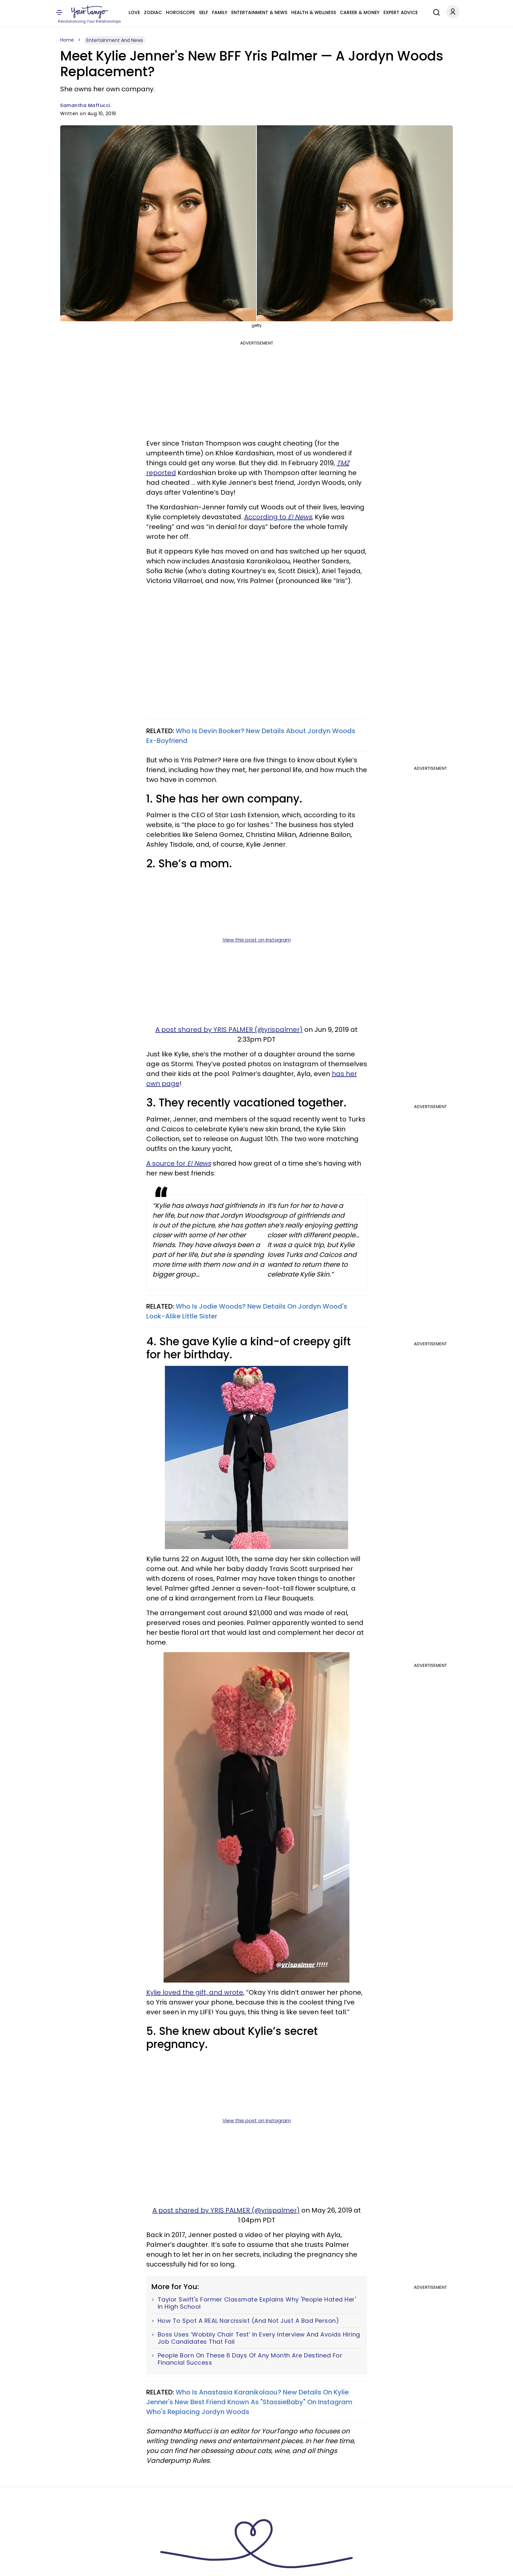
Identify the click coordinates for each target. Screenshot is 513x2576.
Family (219, 12)
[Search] (434, 11)
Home (67, 40)
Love (134, 12)
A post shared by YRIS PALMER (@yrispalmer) (229, 1029)
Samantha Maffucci (85, 105)
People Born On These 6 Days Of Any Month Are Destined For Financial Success (250, 2359)
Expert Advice (400, 12)
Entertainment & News (259, 12)
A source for (178, 1163)
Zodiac (153, 12)
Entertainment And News (114, 40)
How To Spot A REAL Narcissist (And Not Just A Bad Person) (248, 2320)
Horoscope (180, 12)
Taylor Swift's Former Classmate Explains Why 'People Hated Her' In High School (257, 2303)
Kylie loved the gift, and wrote (194, 1992)
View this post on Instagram (256, 939)
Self (203, 12)
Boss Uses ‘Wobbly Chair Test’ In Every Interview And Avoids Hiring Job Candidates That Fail (259, 2338)
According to (278, 516)
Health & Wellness (313, 12)
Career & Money (360, 12)
